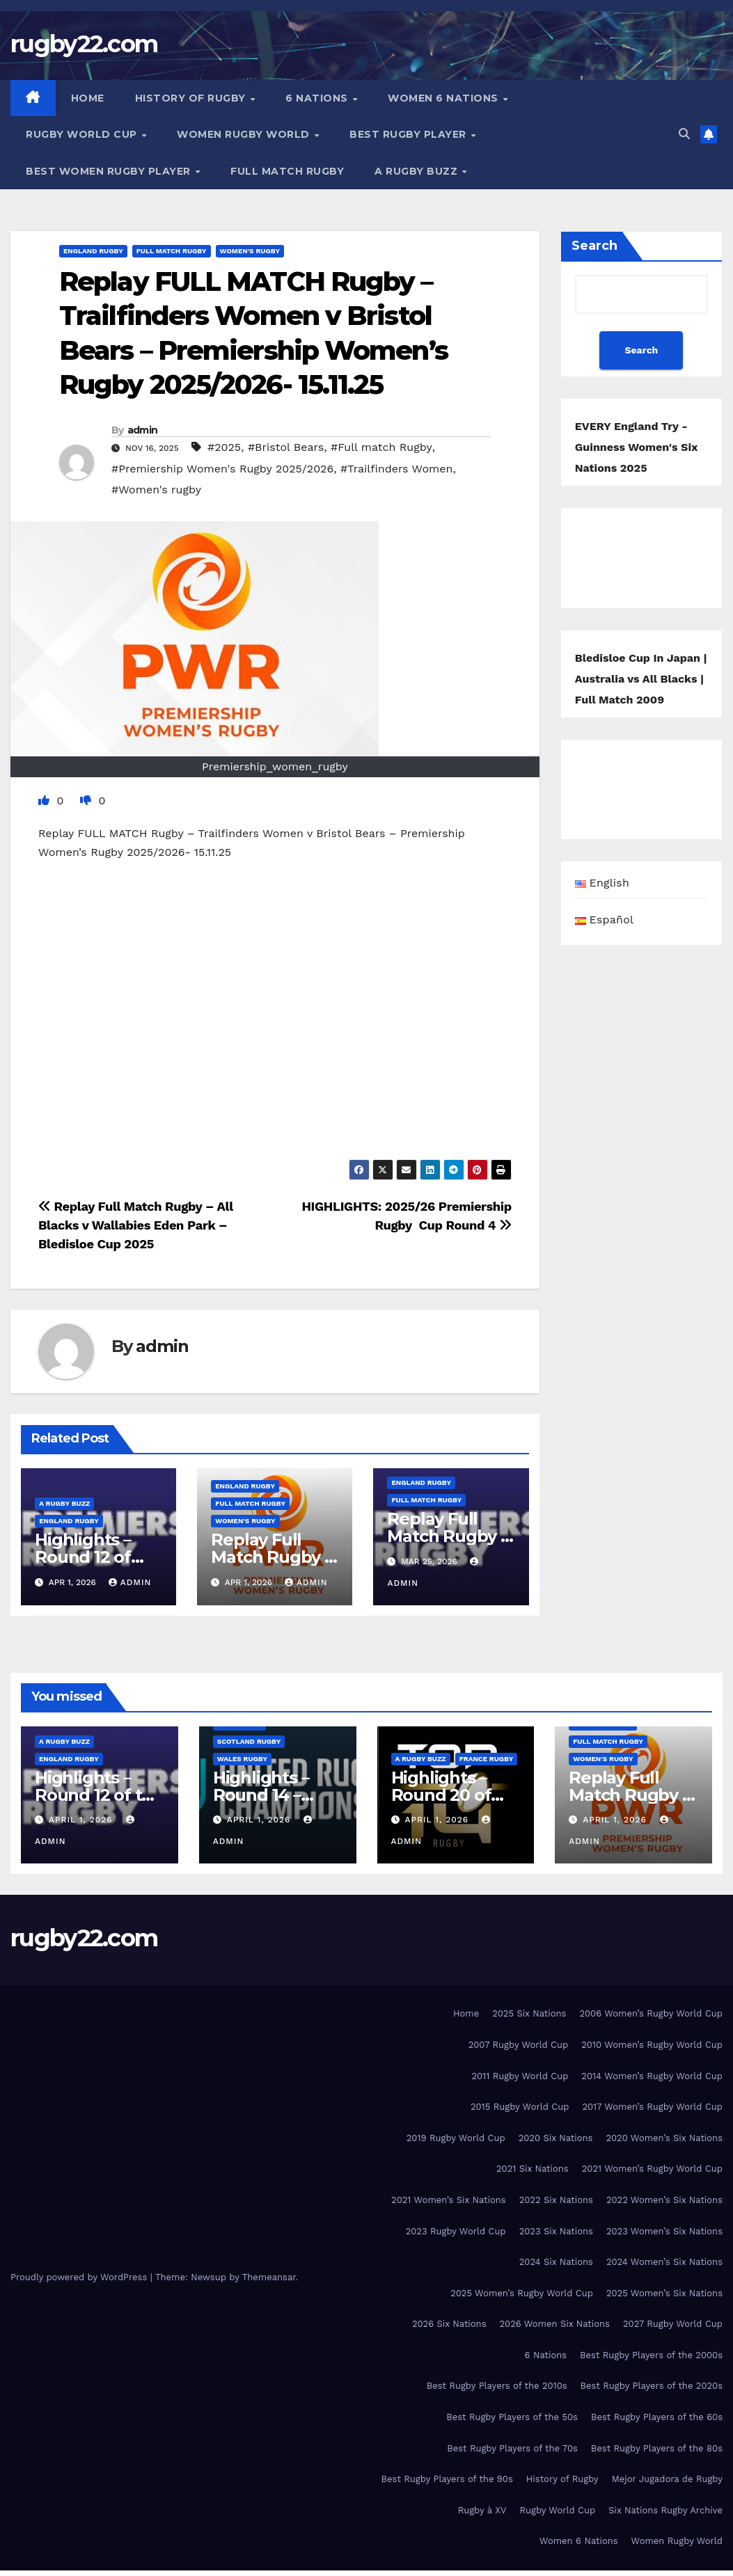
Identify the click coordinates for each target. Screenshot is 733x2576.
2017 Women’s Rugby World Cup (652, 2106)
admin (142, 430)
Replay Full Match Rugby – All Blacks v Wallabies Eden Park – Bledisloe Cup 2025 (135, 1225)
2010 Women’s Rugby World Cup (652, 2045)
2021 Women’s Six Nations (448, 2200)
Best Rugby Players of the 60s (657, 2417)
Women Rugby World (245, 134)
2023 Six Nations (556, 2231)
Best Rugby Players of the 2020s (652, 2385)
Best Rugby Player (409, 134)
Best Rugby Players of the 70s (512, 2448)
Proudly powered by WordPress (80, 2277)
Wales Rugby (242, 1759)
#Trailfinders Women (396, 468)
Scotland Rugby (249, 1741)
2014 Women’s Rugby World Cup (652, 2076)
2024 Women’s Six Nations (664, 2262)
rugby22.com (83, 43)
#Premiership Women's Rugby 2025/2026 (222, 468)
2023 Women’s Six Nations (664, 2231)
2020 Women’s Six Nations (664, 2138)
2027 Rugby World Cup (673, 2324)
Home (87, 98)
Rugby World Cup (83, 134)
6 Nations (318, 98)
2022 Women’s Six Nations (664, 2200)
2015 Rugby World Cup (520, 2106)
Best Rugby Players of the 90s (447, 2479)
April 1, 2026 (82, 1819)
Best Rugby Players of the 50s (512, 2417)
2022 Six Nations (556, 2200)
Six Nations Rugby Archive (665, 2510)
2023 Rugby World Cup (456, 2231)
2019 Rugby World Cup (456, 2138)
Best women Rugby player (110, 171)
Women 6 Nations (444, 98)
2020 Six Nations (556, 2138)
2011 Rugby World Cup (519, 2076)
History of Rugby (192, 98)
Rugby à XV (482, 2510)
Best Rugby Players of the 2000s (651, 2355)
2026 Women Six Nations (554, 2324)
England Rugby (93, 251)
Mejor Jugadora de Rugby (667, 2479)
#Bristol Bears (286, 447)
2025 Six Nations (529, 2013)
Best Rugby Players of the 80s (657, 2448)
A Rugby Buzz (418, 171)
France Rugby (486, 1759)
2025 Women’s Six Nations (664, 2293)
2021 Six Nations (532, 2168)
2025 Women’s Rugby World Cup (521, 2293)
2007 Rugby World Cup (518, 2045)
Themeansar (269, 2277)
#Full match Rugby (381, 447)
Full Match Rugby (287, 171)
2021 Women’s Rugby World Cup (652, 2168)
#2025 (224, 447)
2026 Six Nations (449, 2324)
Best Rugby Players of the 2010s (497, 2385)
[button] (684, 134)
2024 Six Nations (556, 2262)
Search (594, 245)
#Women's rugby (156, 489)
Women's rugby (250, 251)
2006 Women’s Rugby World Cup (651, 2013)
